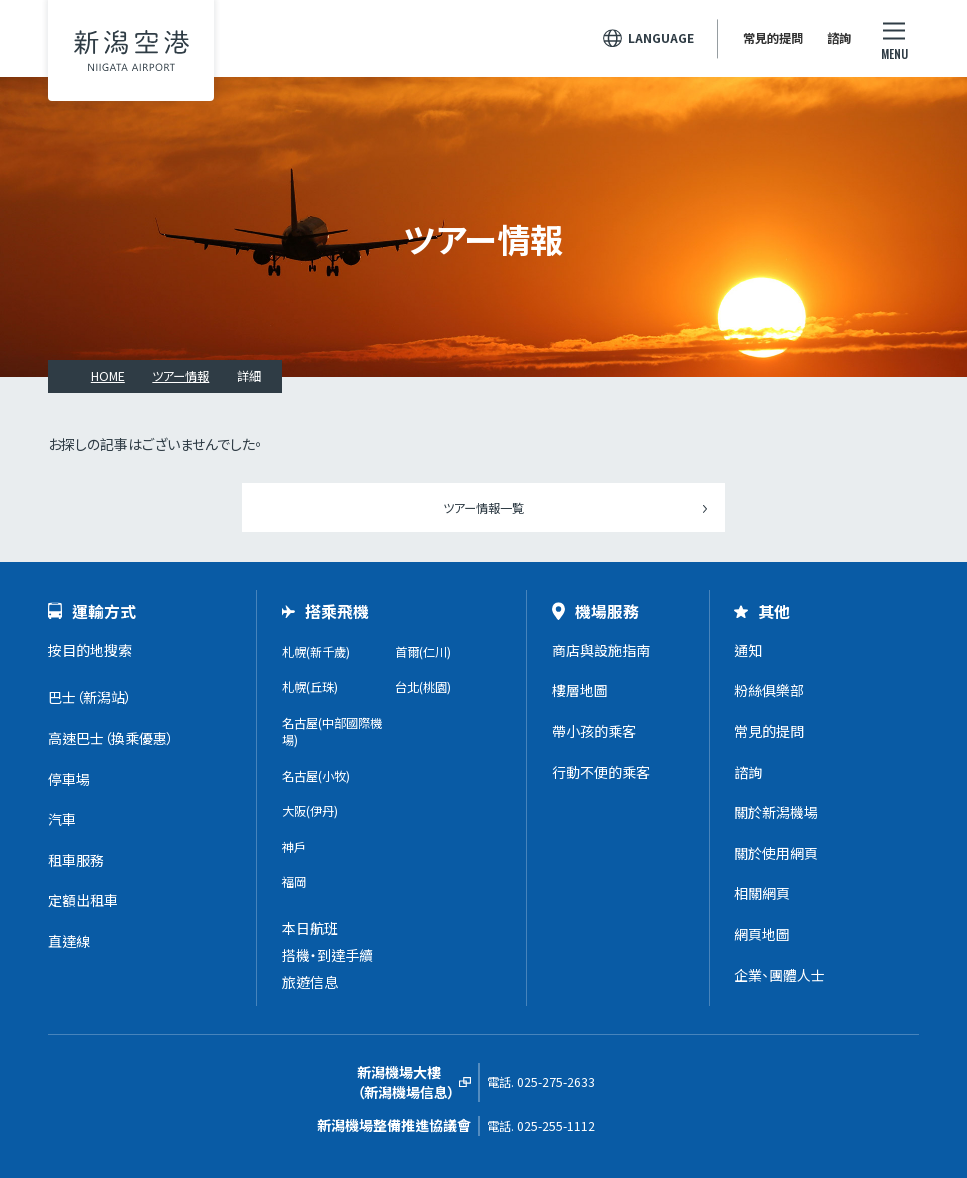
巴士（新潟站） (90, 697)
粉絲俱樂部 (769, 690)
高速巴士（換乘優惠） (111, 738)
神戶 (294, 847)
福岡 (294, 882)
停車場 (69, 779)
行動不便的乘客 (601, 772)
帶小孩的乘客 (594, 731)
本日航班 (310, 928)
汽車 (62, 819)
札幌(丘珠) (310, 687)
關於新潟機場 (776, 812)
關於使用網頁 (776, 853)
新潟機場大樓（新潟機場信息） (406, 1082)
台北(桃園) (423, 687)
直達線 (69, 941)
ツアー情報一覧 (483, 508)
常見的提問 (773, 38)
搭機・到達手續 (327, 955)
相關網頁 (762, 893)
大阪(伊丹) (310, 811)
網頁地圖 (762, 934)
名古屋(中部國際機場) (332, 731)
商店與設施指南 (601, 650)
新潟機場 (131, 50)
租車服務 (76, 860)
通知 (748, 650)
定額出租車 (83, 900)
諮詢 (839, 38)
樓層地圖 (580, 690)
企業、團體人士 (779, 975)
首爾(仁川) (423, 652)
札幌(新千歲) (316, 652)
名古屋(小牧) (316, 776)
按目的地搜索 (90, 650)
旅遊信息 (310, 982)
